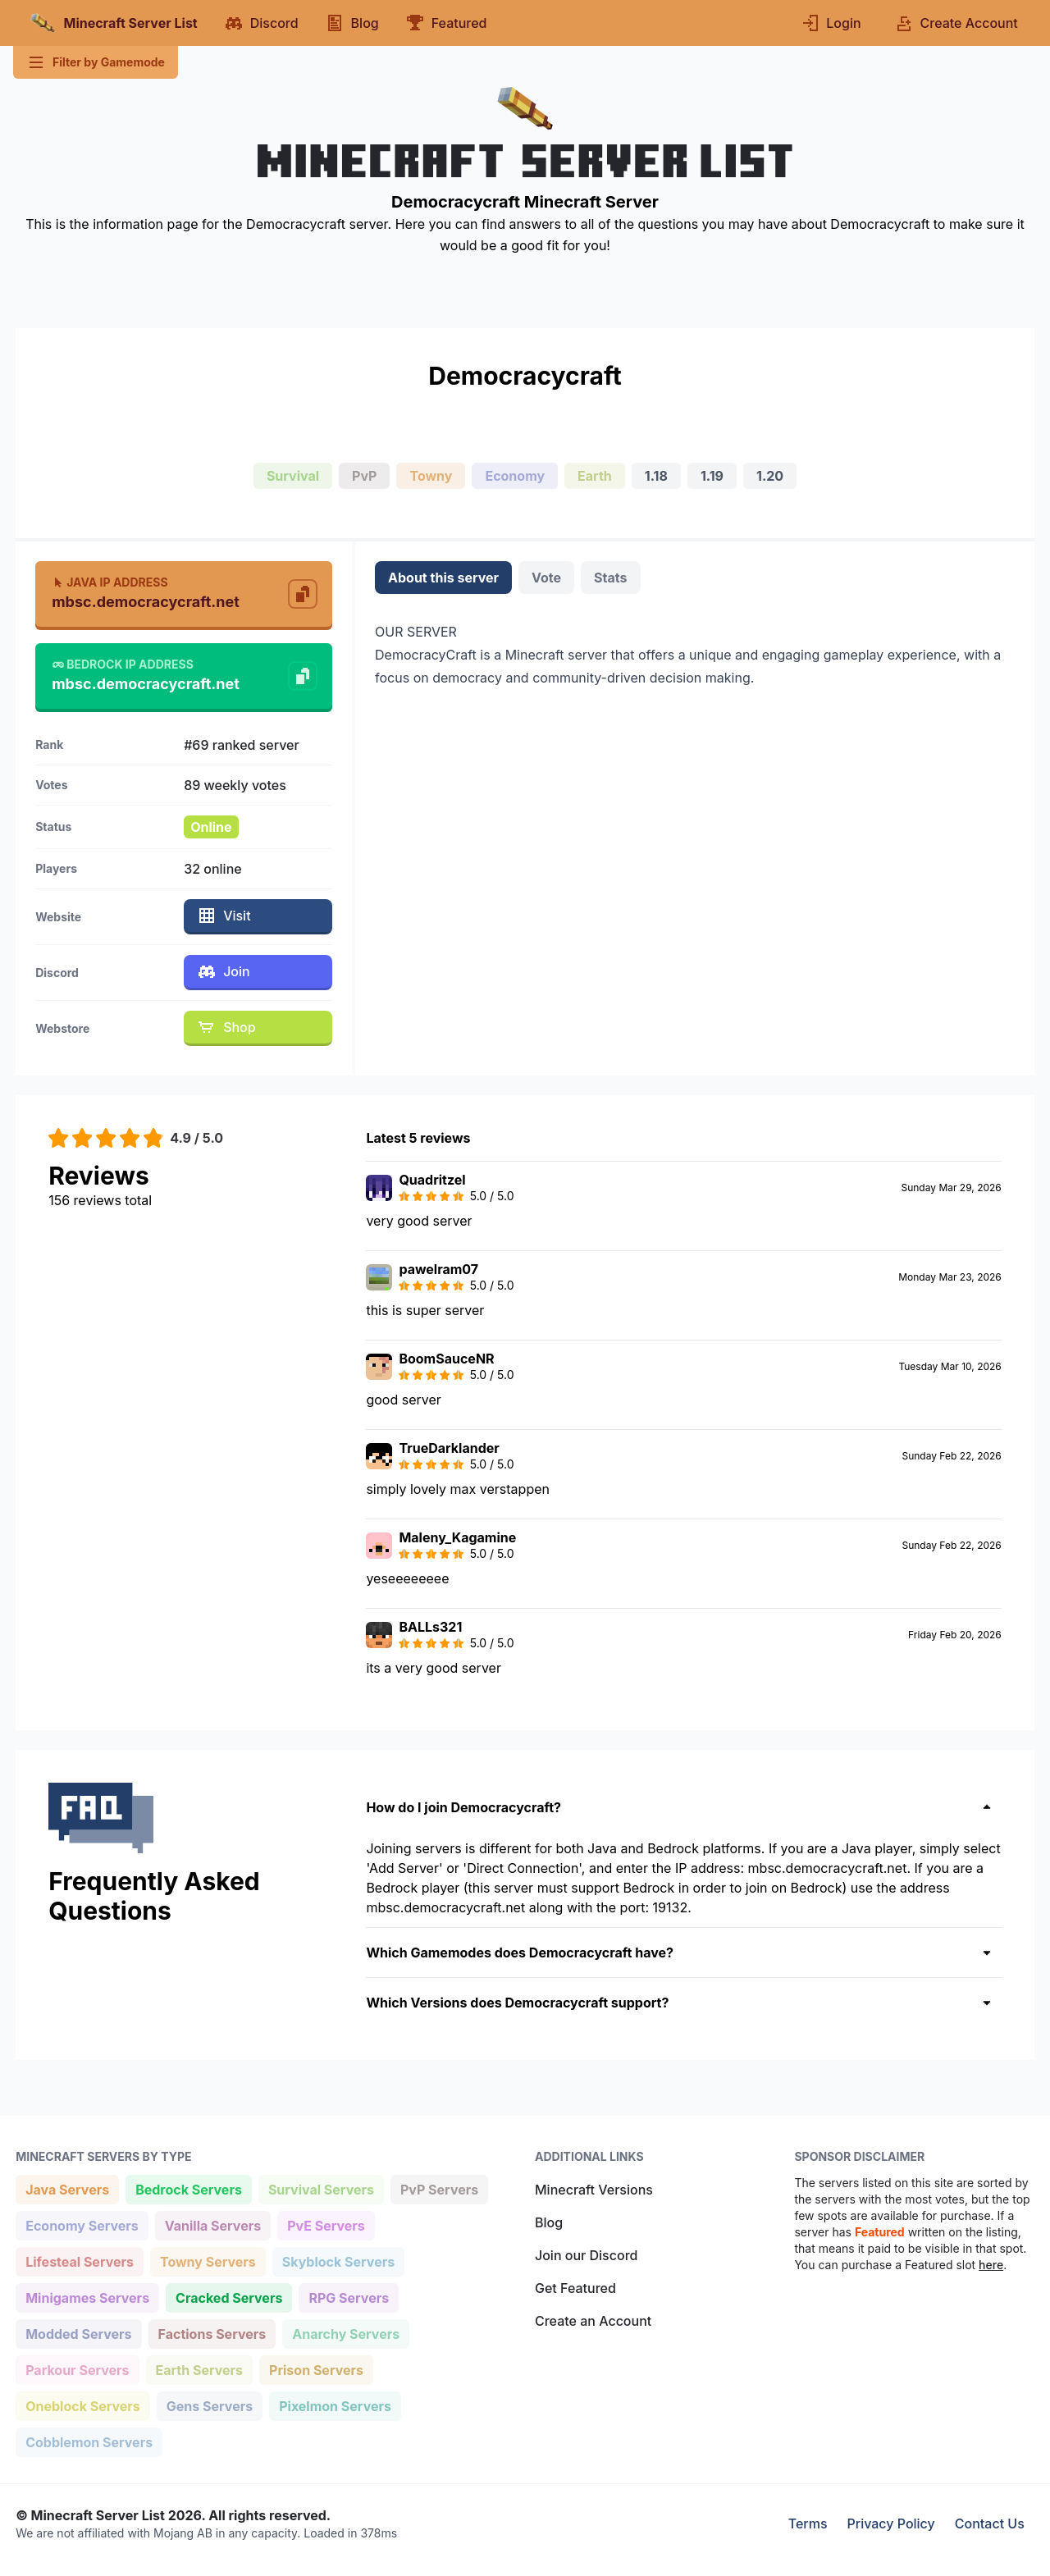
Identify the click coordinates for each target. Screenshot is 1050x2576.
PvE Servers (325, 2224)
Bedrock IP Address (123, 664)
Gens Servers (209, 2405)
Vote (546, 577)
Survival (293, 476)
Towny (430, 476)
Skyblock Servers (338, 2260)
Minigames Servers (87, 2296)
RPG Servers (348, 2296)
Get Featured (575, 2288)
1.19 (712, 476)
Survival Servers (320, 2188)
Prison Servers (315, 2368)
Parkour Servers (77, 2368)
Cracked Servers (228, 2296)
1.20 (769, 476)
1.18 (656, 476)
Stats (610, 577)
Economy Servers (82, 2224)
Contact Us (990, 2523)
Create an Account (593, 2321)
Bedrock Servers (188, 2188)
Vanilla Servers (212, 2224)
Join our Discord (586, 2255)
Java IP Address (109, 582)
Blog (549, 2222)
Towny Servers (207, 2260)
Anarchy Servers (345, 2332)
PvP (364, 476)
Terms (808, 2523)
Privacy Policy (891, 2523)
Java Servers (67, 2188)
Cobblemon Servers (89, 2441)
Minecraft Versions (594, 2189)
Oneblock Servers (82, 2405)
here (991, 2265)
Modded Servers (78, 2332)
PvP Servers (438, 2188)
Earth (595, 476)
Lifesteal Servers (79, 2260)
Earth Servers (199, 2368)
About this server (443, 577)
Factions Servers (212, 2332)
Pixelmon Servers (334, 2405)
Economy (515, 476)
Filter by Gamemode (95, 62)
